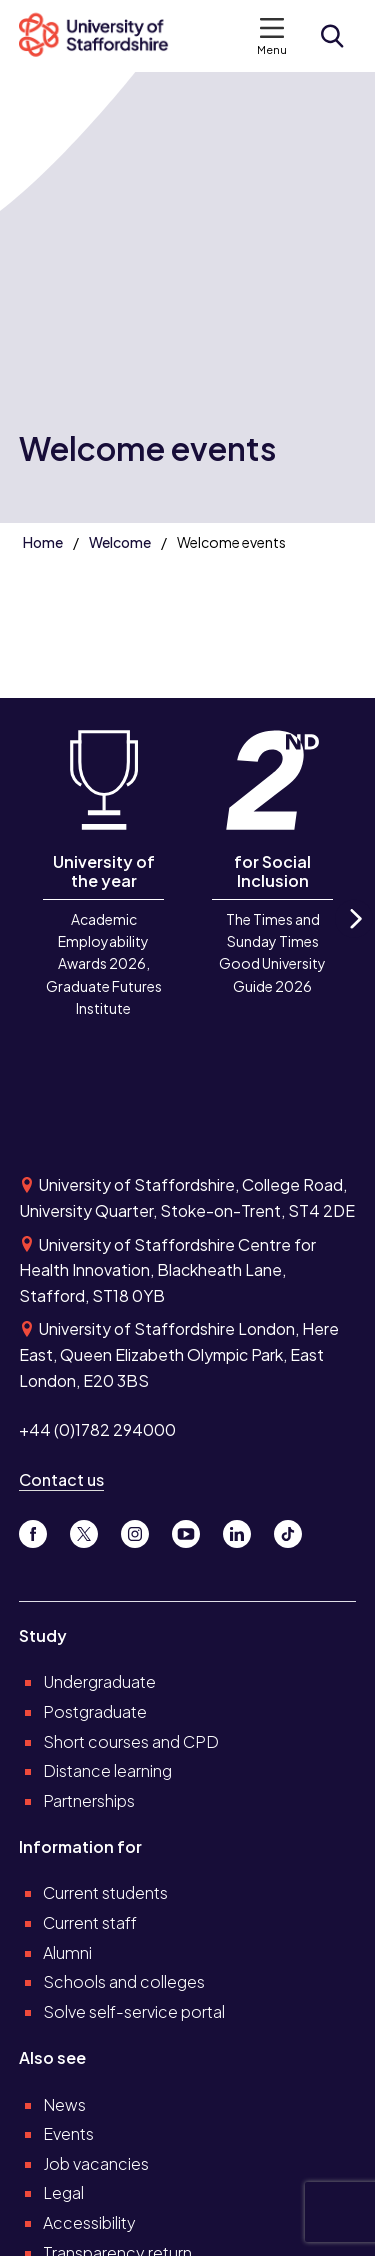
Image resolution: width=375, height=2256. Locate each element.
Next (354, 936)
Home (43, 542)
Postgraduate (95, 1711)
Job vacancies (96, 2163)
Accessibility (89, 2222)
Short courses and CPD (131, 1741)
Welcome (120, 542)
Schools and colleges (124, 1981)
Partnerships (89, 1800)
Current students (105, 1892)
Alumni (67, 1952)
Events (68, 2133)
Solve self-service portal (134, 2011)
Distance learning (107, 1770)
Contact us (61, 1479)
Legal (63, 2192)
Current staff (90, 1922)
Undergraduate (99, 1681)
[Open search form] (332, 36)
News (64, 2104)
